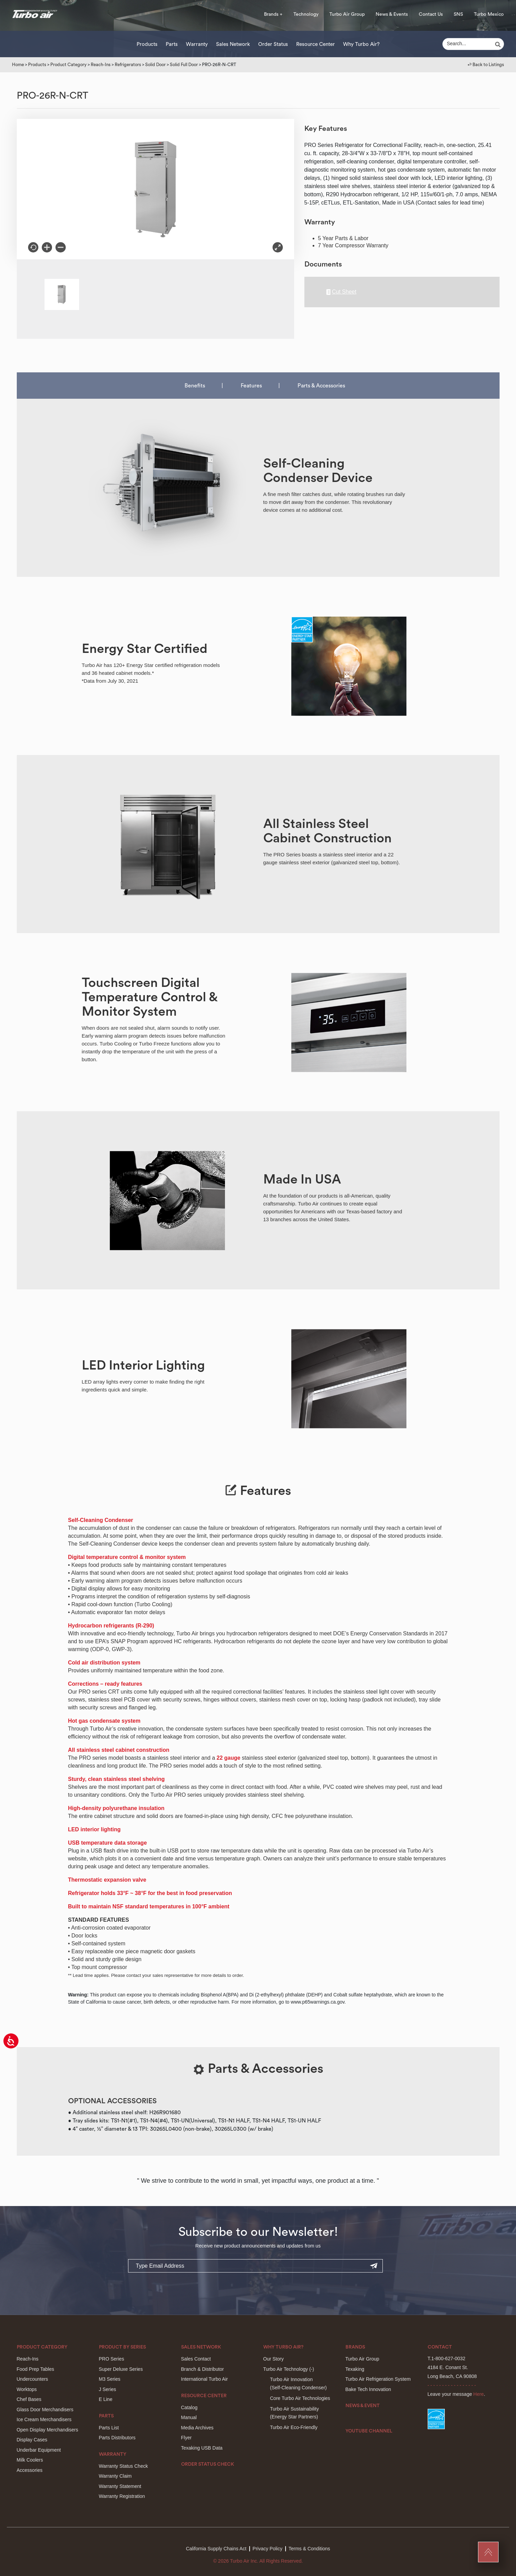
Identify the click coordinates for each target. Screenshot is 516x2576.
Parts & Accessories (321, 385)
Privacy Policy (267, 2548)
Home (18, 64)
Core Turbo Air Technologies (300, 2398)
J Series (107, 2389)
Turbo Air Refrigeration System (378, 2379)
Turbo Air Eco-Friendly (294, 2427)
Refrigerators (128, 64)
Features (251, 385)
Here (478, 2394)
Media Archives (197, 2427)
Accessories (29, 2470)
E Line (106, 2399)
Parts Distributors (117, 2437)
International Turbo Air (204, 2379)
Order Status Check (207, 2464)
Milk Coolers (30, 2460)
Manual (189, 2417)
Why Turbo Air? (361, 44)
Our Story (273, 2359)
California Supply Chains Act (216, 2548)
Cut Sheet (341, 292)
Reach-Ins (101, 64)
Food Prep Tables (35, 2369)
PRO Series (111, 2359)
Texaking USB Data (202, 2448)
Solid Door (155, 64)
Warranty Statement (120, 2486)
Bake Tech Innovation (368, 2389)
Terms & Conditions (309, 2548)
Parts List (109, 2427)
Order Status (273, 44)
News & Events (392, 14)
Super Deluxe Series (121, 2369)
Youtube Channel (368, 2431)
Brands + (273, 14)
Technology (305, 14)
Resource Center (315, 44)
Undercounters (32, 2379)
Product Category (68, 64)
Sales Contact (196, 2359)
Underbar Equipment (39, 2450)
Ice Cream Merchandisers (44, 2419)
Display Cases (32, 2439)
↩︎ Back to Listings (486, 64)
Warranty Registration (122, 2496)
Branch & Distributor (202, 2369)
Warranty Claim (115, 2476)
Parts (172, 44)
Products (147, 44)
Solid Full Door (184, 64)
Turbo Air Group (347, 14)
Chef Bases (29, 2399)
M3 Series (110, 2379)
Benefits (195, 385)
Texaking (354, 2369)
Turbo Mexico (489, 14)
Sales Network (233, 44)
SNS (458, 14)
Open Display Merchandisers (47, 2429)
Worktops (27, 2389)
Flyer (186, 2437)
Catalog (189, 2407)
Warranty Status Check (123, 2466)
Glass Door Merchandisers (45, 2409)
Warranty (197, 44)
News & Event (362, 2405)
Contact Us (431, 14)
